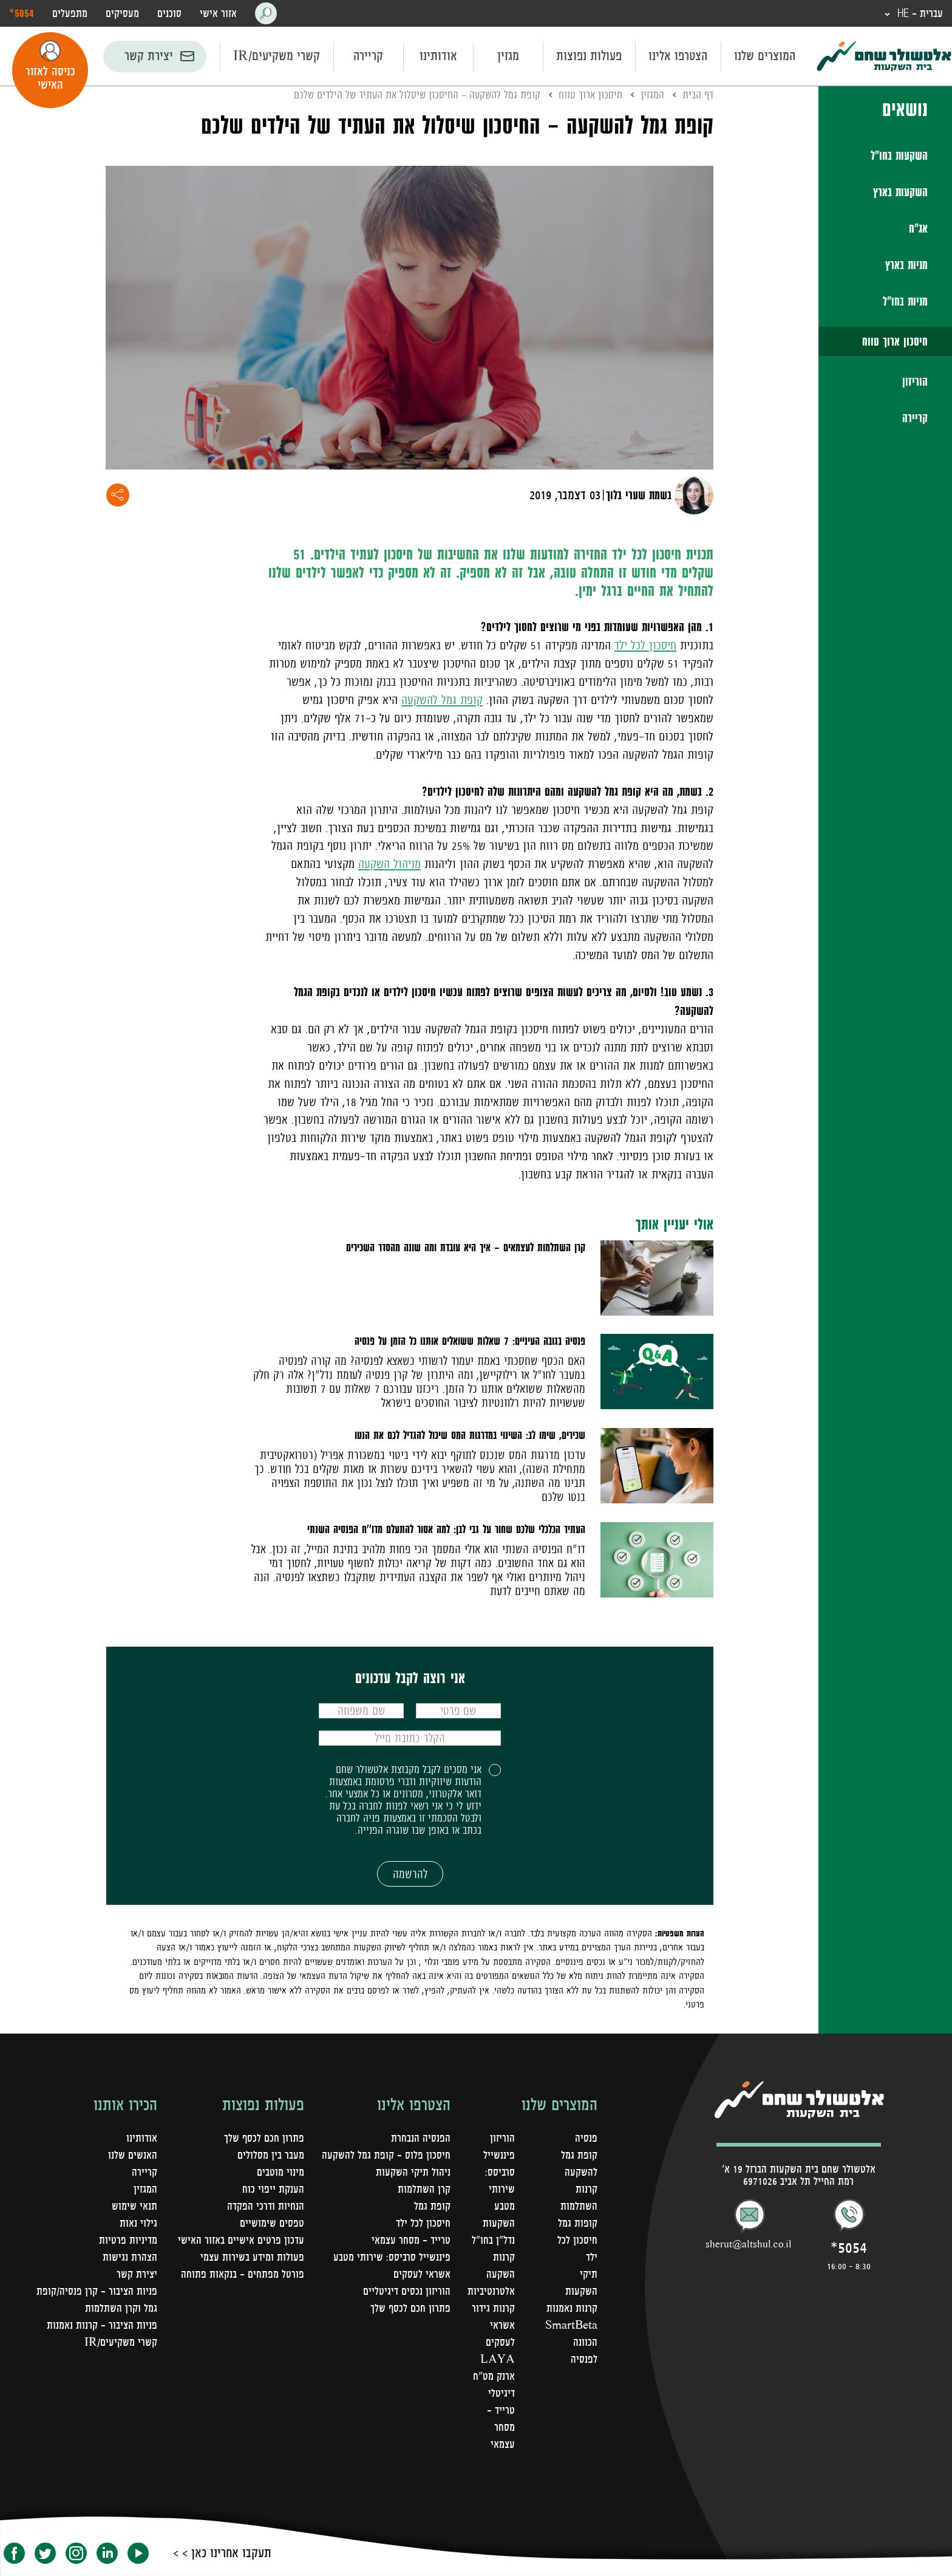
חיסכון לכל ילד (645, 645)
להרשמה (410, 1874)
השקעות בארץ (900, 192)
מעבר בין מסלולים (270, 2155)
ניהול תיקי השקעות (413, 2172)
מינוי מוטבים (280, 2172)
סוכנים (169, 13)
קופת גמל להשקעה (442, 700)
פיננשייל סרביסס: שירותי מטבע (391, 2257)
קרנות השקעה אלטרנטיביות (491, 2274)
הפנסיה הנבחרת (420, 2138)
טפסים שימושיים (272, 2223)
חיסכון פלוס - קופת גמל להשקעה (386, 2155)
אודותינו (438, 56)
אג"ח (918, 228)
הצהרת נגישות (130, 2257)
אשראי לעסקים (421, 2274)
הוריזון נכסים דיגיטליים (406, 2291)
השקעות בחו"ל (899, 155)
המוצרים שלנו (764, 56)
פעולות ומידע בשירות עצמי (252, 2257)
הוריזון (915, 381)
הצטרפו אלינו (677, 56)
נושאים (905, 109)
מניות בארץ (906, 265)
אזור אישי (218, 13)
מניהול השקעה (389, 864)
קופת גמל (432, 2206)
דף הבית (697, 94)
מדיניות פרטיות (128, 2240)
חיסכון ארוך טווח (895, 341)
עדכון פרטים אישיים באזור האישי (241, 2240)
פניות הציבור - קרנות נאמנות (102, 2325)
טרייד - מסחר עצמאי (501, 2427)
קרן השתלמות (424, 2189)
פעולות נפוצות (589, 56)
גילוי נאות (138, 2223)
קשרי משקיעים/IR (276, 56)
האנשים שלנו (132, 2155)
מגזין (508, 56)
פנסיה (586, 2138)
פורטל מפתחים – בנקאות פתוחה (242, 2274)
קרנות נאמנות (571, 2308)
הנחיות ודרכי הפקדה (265, 2206)
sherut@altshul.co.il (749, 2244)
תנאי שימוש (134, 2206)
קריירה (368, 56)
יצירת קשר (148, 56)
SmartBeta (571, 2325)
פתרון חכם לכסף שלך (410, 2308)
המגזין (652, 94)
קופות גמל (577, 2223)
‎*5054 (21, 12)
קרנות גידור (493, 2308)
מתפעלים (69, 13)
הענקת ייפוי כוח (273, 2189)
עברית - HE (918, 13)
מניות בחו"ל (905, 301)
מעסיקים (122, 13)
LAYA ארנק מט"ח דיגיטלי (494, 2376)
